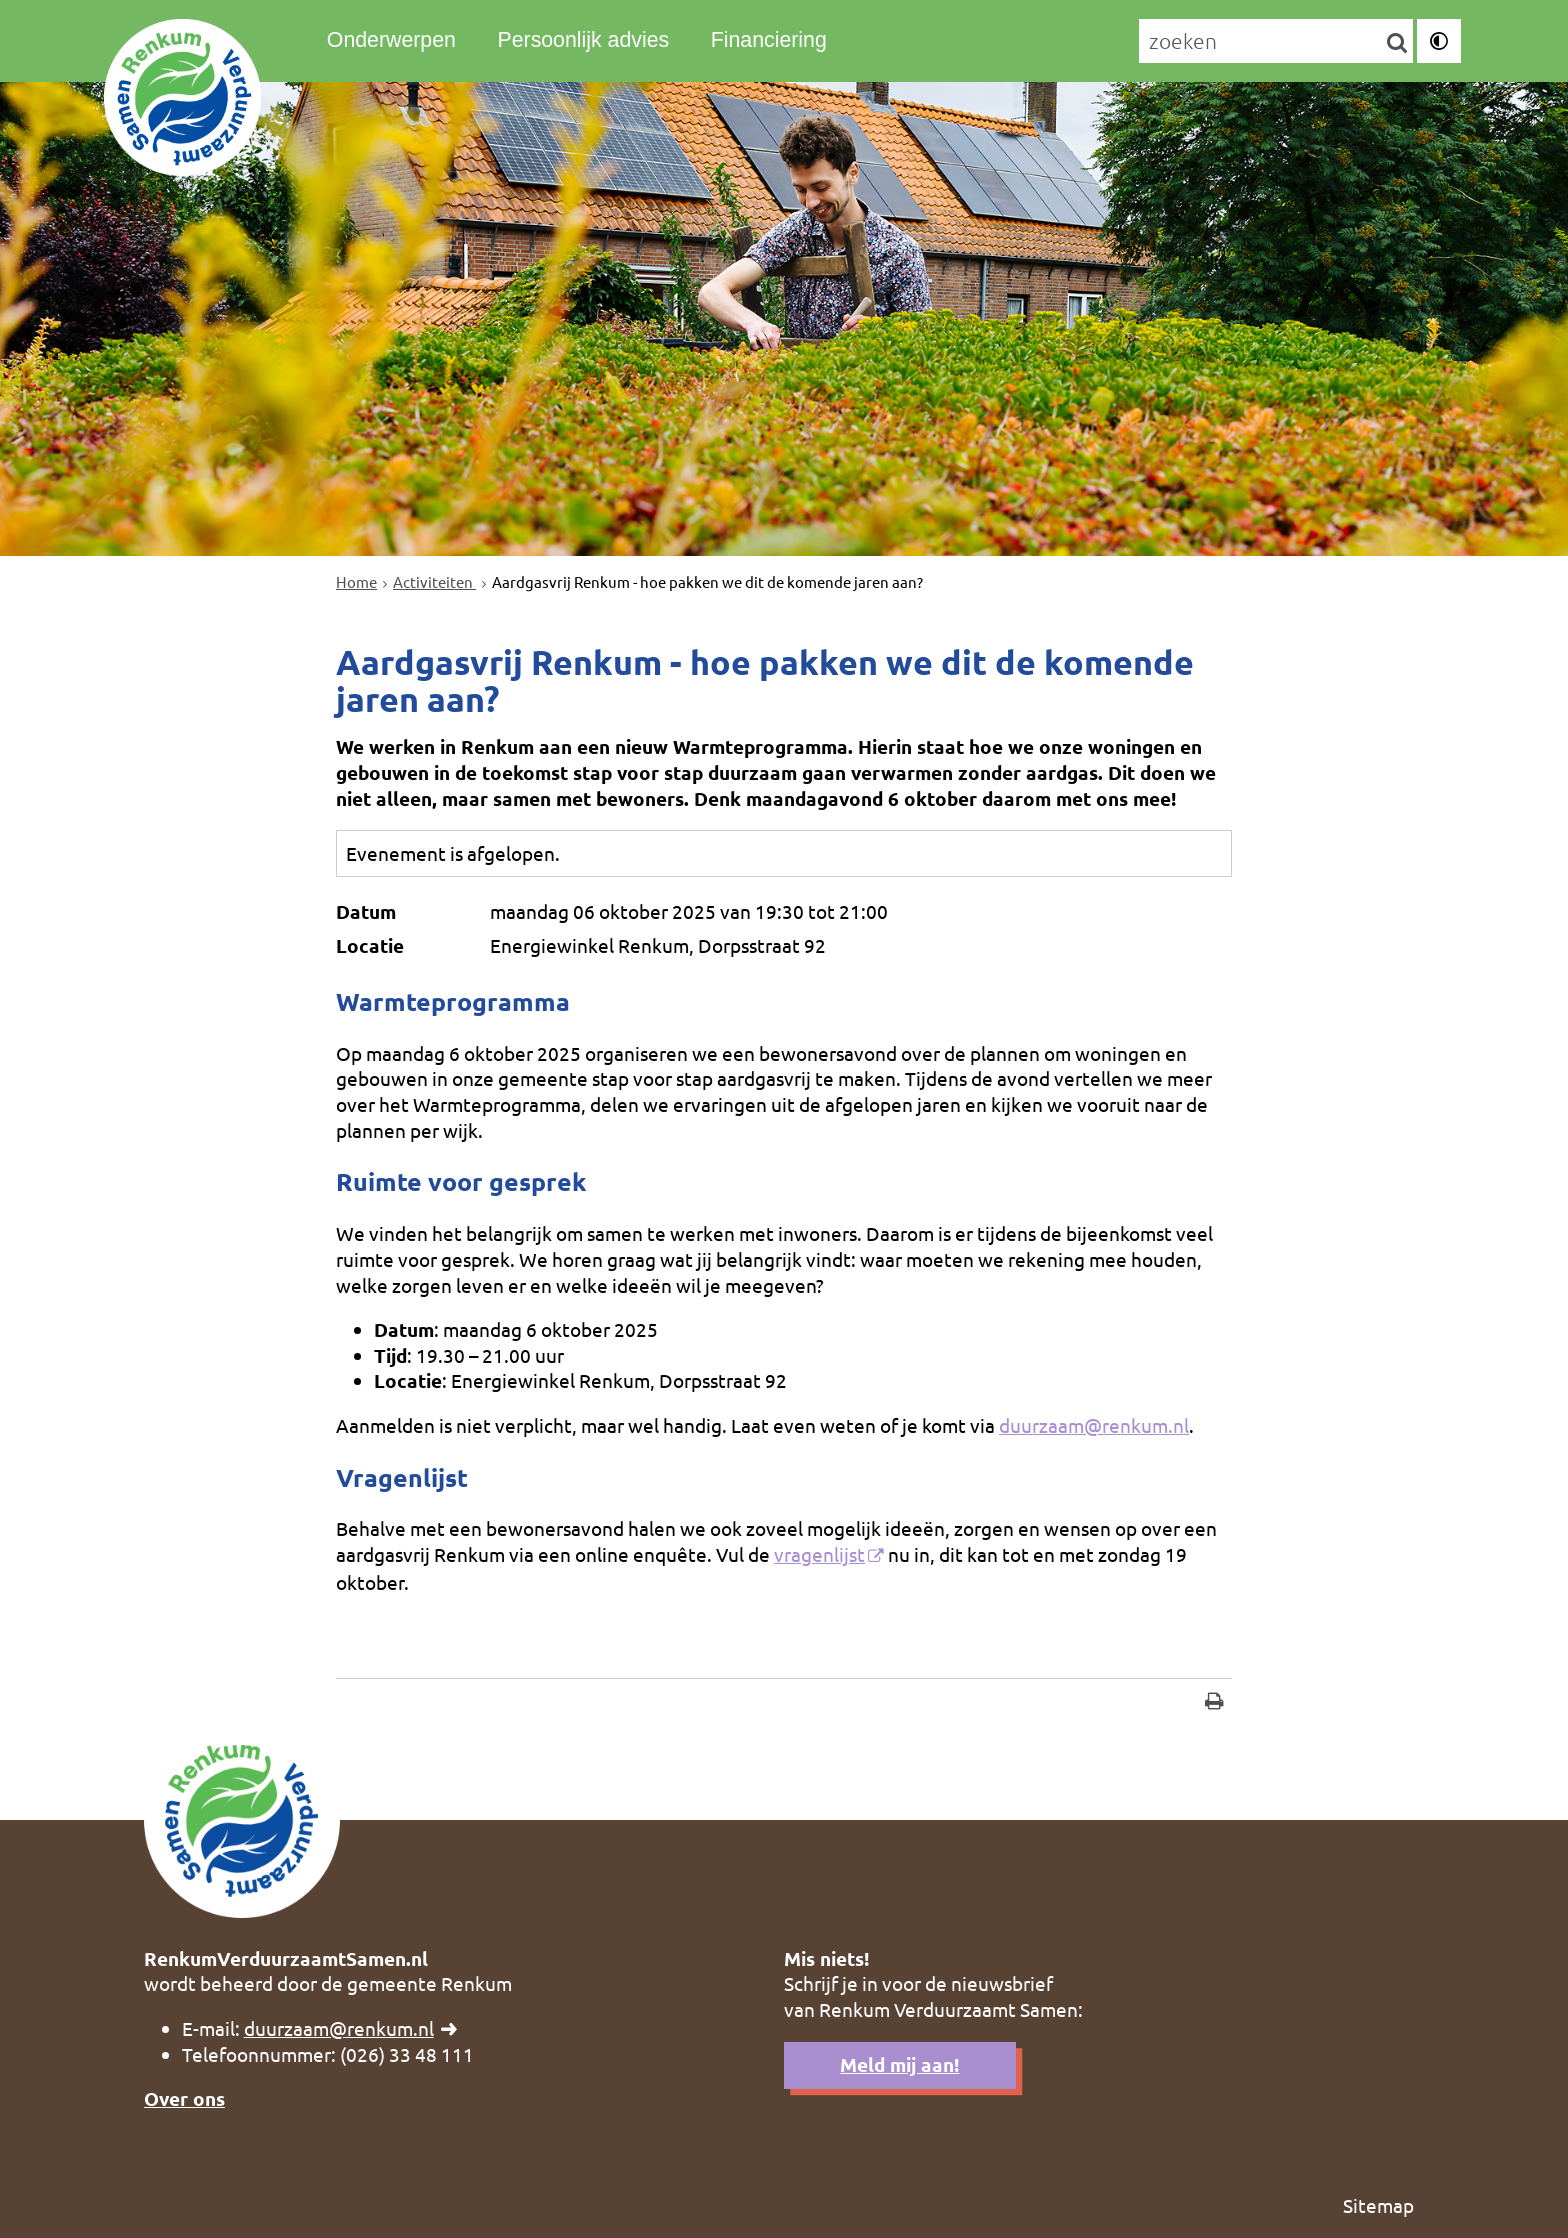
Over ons (184, 2098)
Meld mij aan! (899, 2064)
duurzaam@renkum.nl (1094, 1425)
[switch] (1439, 41)
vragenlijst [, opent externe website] (819, 1554)
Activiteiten (434, 581)
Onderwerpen (391, 40)
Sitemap (1378, 2205)
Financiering (769, 40)
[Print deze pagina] (1214, 1703)
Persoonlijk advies (583, 40)
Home (356, 581)
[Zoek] (1397, 42)
